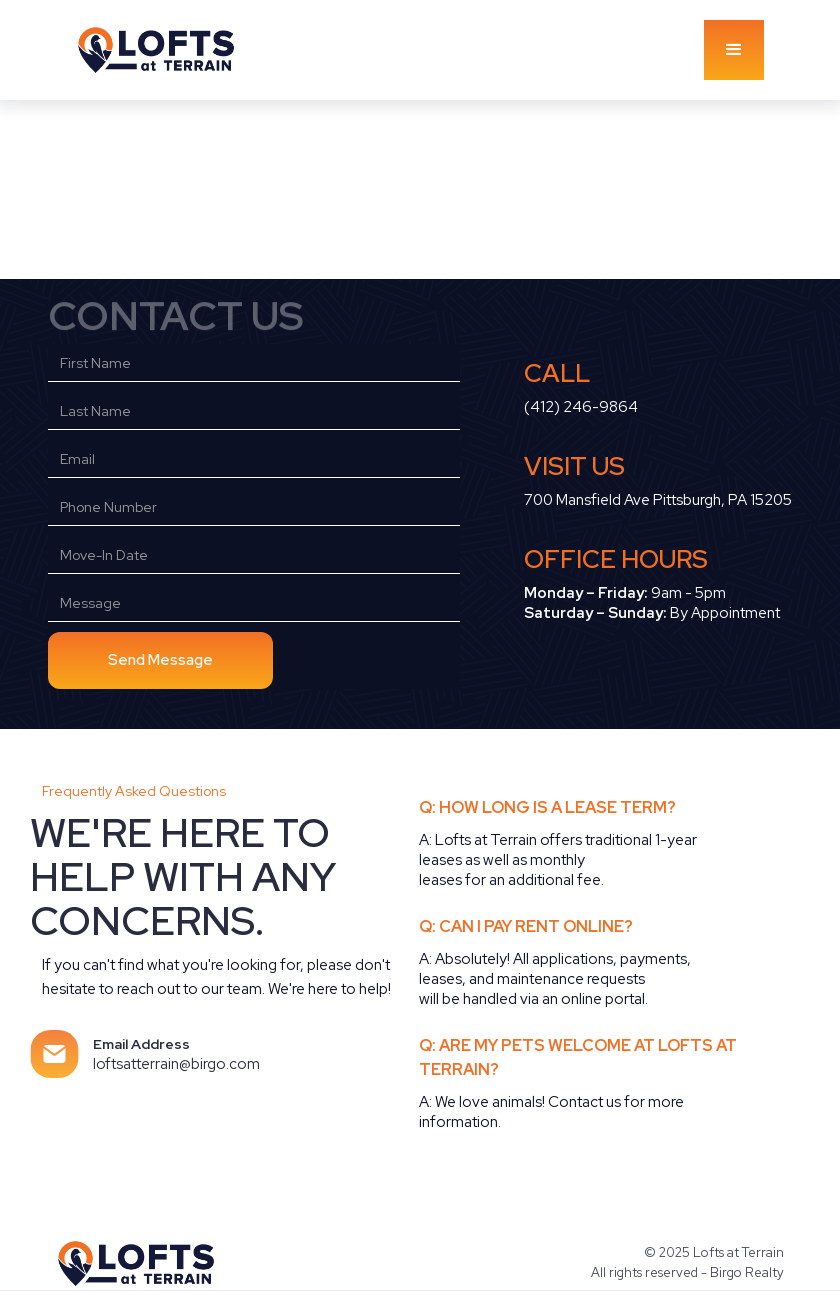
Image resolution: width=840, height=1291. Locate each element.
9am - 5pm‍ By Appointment (652, 603)
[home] (176, 49)
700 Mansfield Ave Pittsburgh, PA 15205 (658, 500)
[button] (734, 50)
